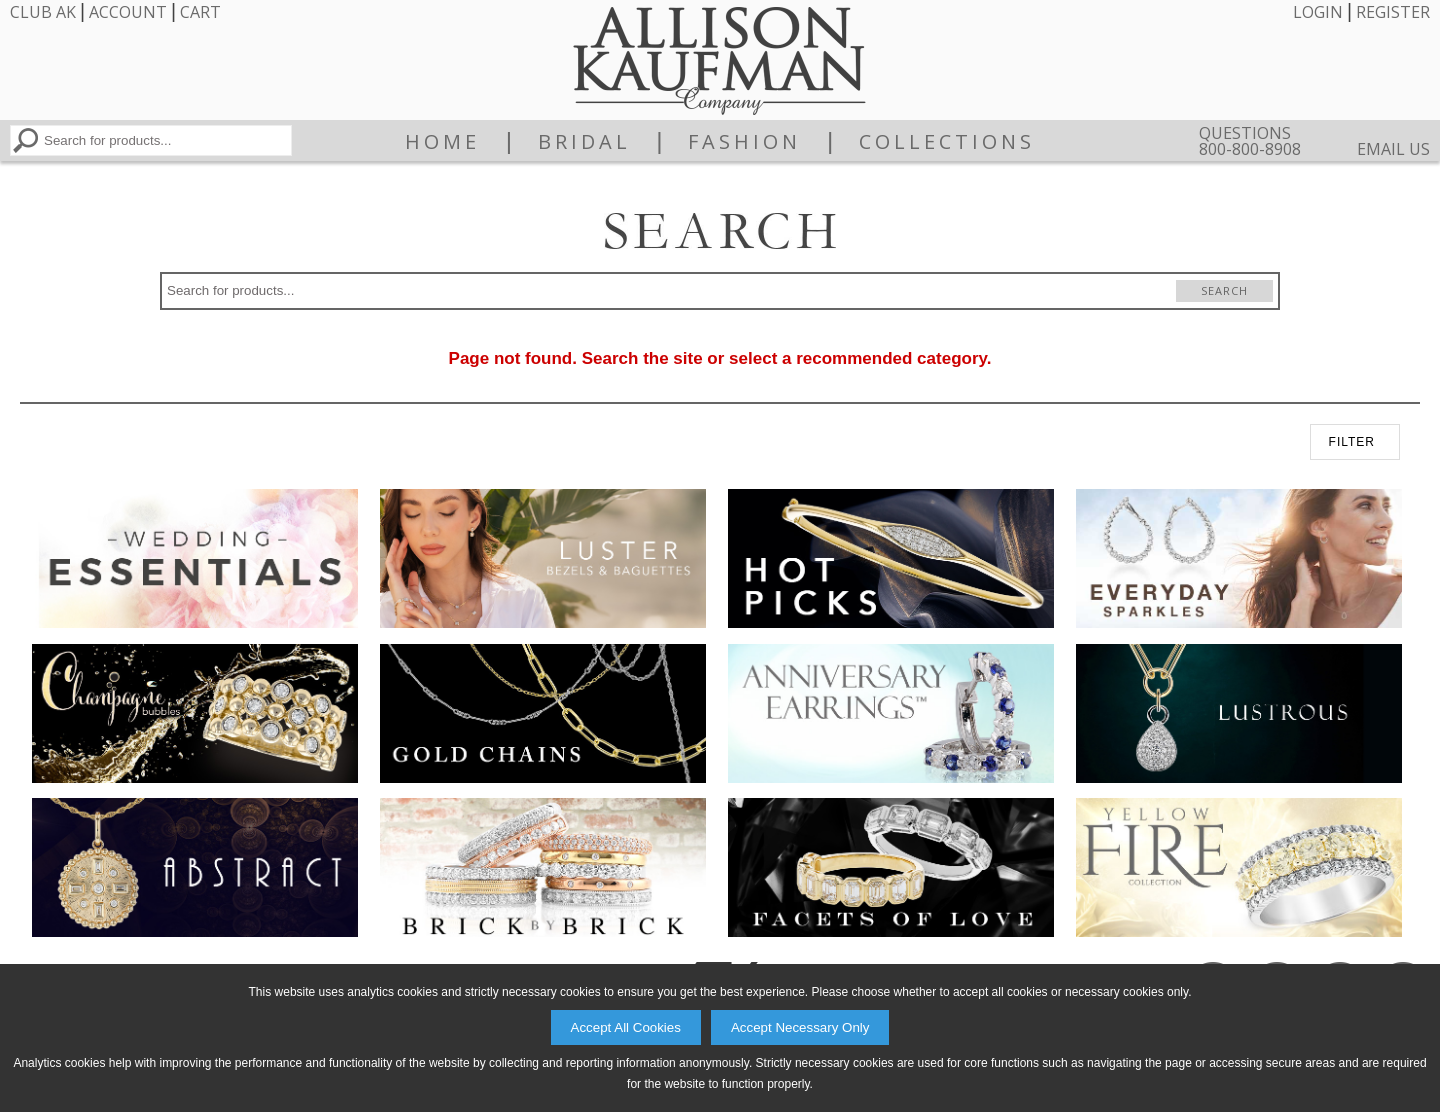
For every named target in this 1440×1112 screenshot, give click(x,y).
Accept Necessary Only (800, 1027)
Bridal (584, 142)
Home (442, 142)
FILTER (1352, 442)
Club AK (43, 12)
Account (128, 12)
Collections (947, 142)
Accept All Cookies (626, 1027)
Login (1318, 12)
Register (1393, 12)
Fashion (744, 142)
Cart (200, 12)
